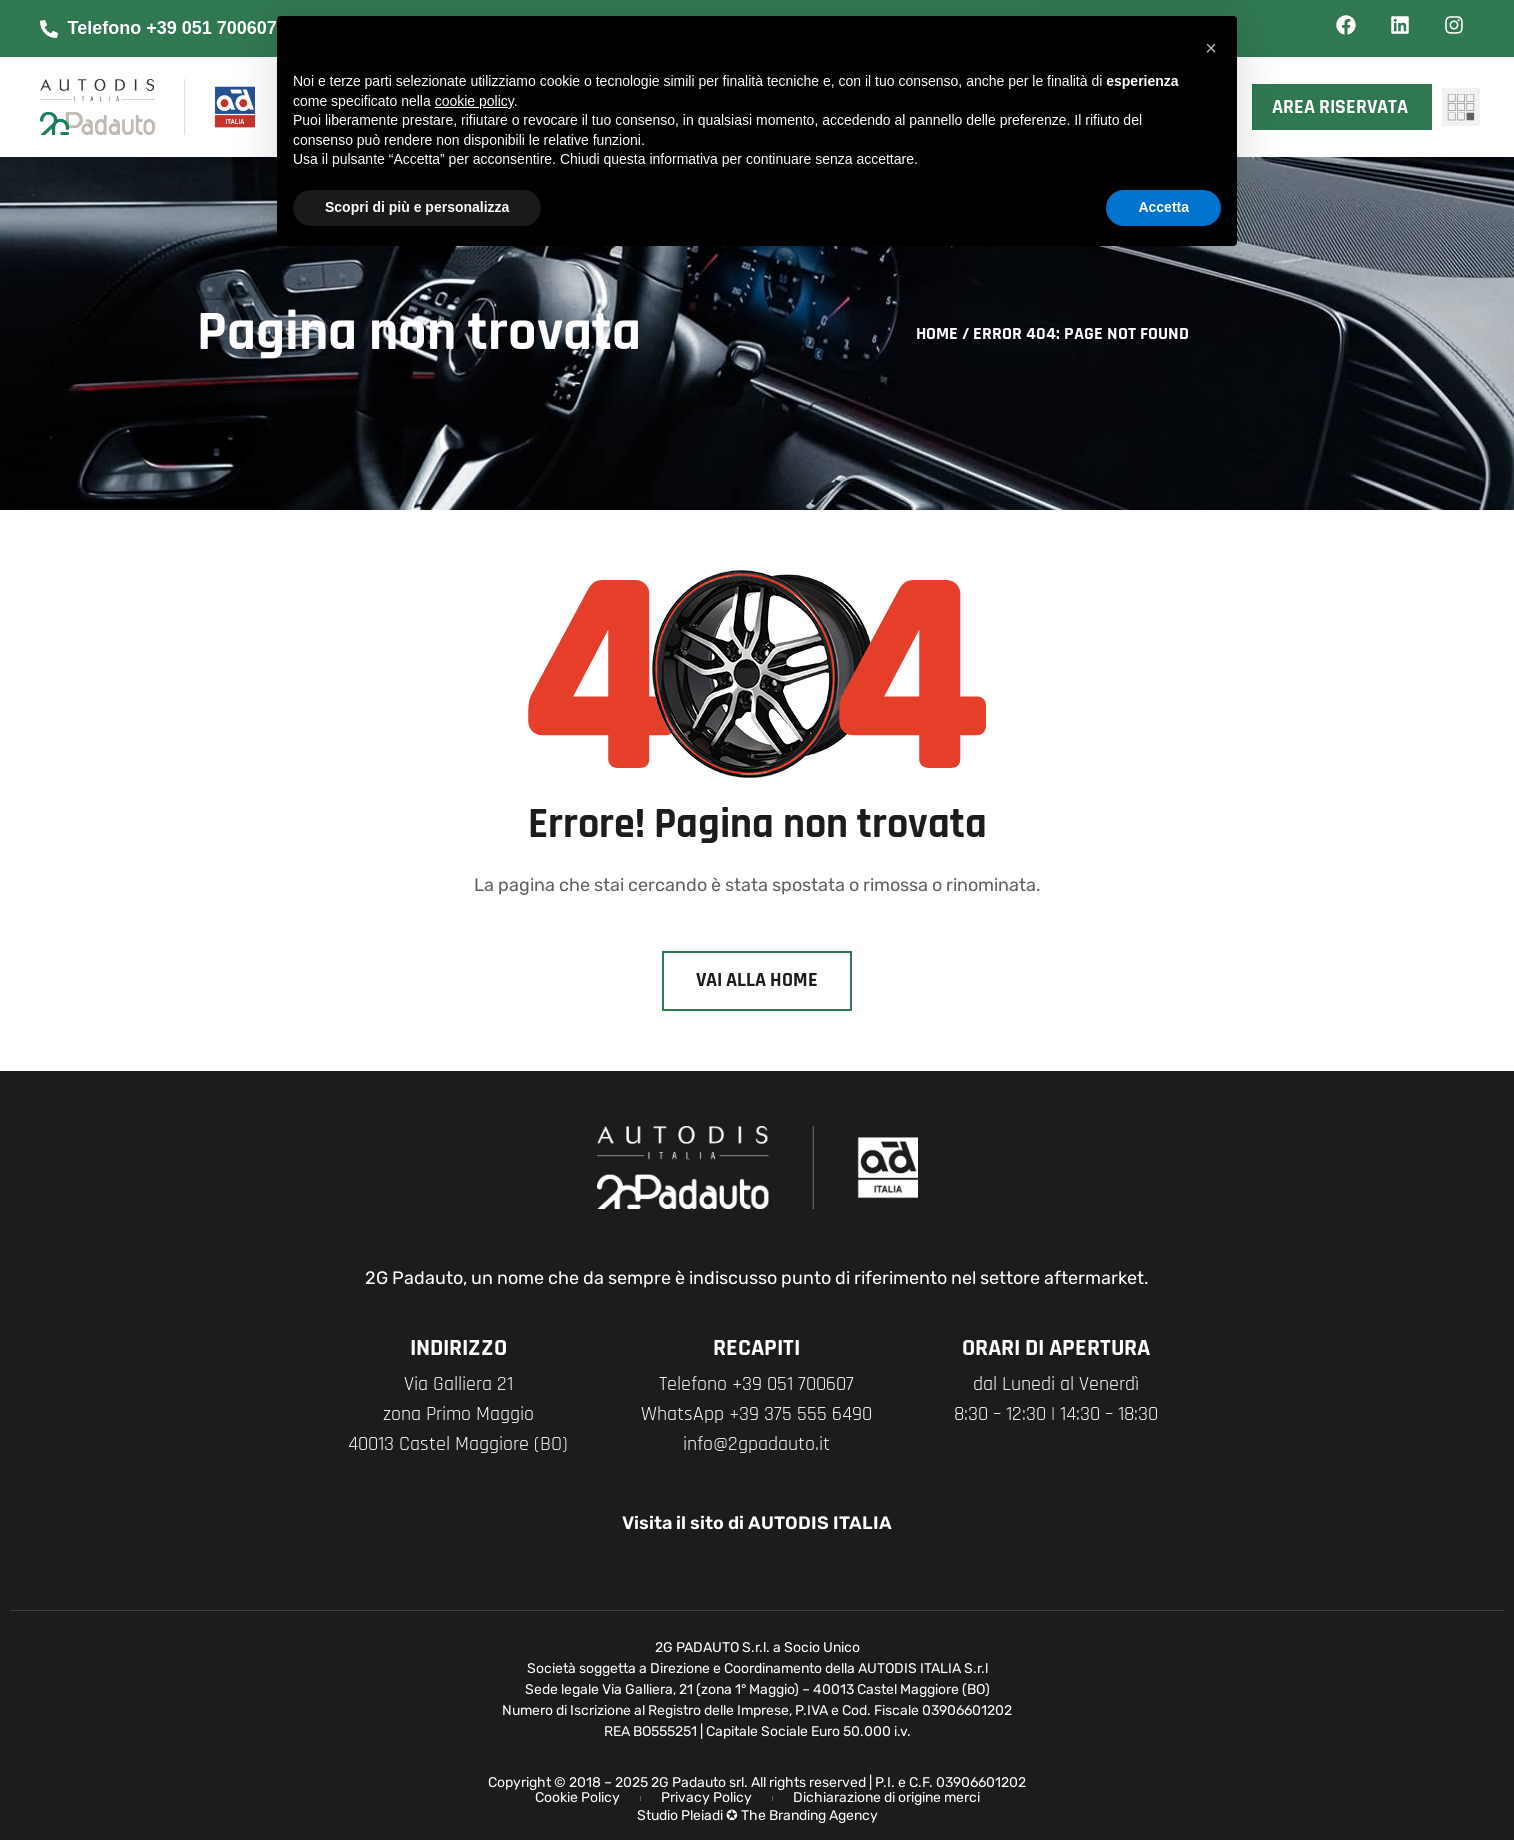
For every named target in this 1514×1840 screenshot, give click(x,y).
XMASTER (1094, 82)
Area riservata (1345, 107)
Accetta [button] (1163, 1785)
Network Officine (696, 132)
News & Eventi (910, 82)
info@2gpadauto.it (756, 1444)
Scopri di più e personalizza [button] (417, 1785)
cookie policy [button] (474, 1679)
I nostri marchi (685, 82)
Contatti (886, 132)
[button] (1211, 1626)
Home (937, 333)
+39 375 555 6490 (800, 1414)
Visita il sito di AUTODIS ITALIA (757, 1523)
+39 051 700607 (793, 1384)
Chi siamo (481, 82)
